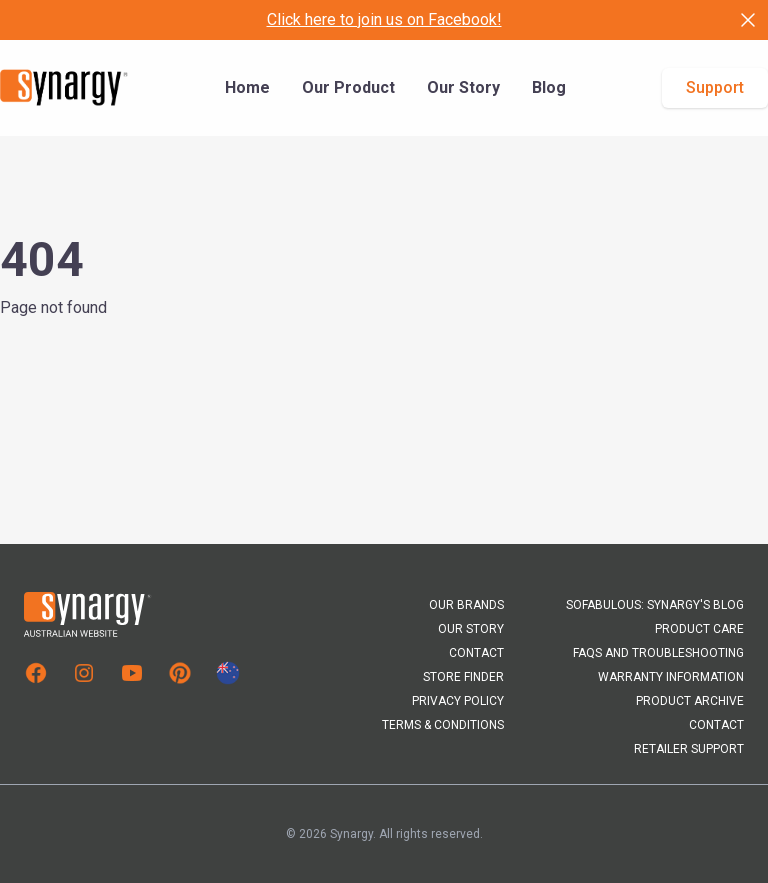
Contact (476, 653)
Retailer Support (689, 749)
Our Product (348, 87)
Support (715, 87)
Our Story (463, 87)
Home (247, 87)
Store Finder (463, 677)
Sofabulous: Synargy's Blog (655, 605)
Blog (549, 87)
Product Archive (690, 701)
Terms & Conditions (443, 725)
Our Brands (466, 605)
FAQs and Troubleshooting (658, 653)
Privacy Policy (458, 701)
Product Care (699, 629)
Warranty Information (671, 677)
